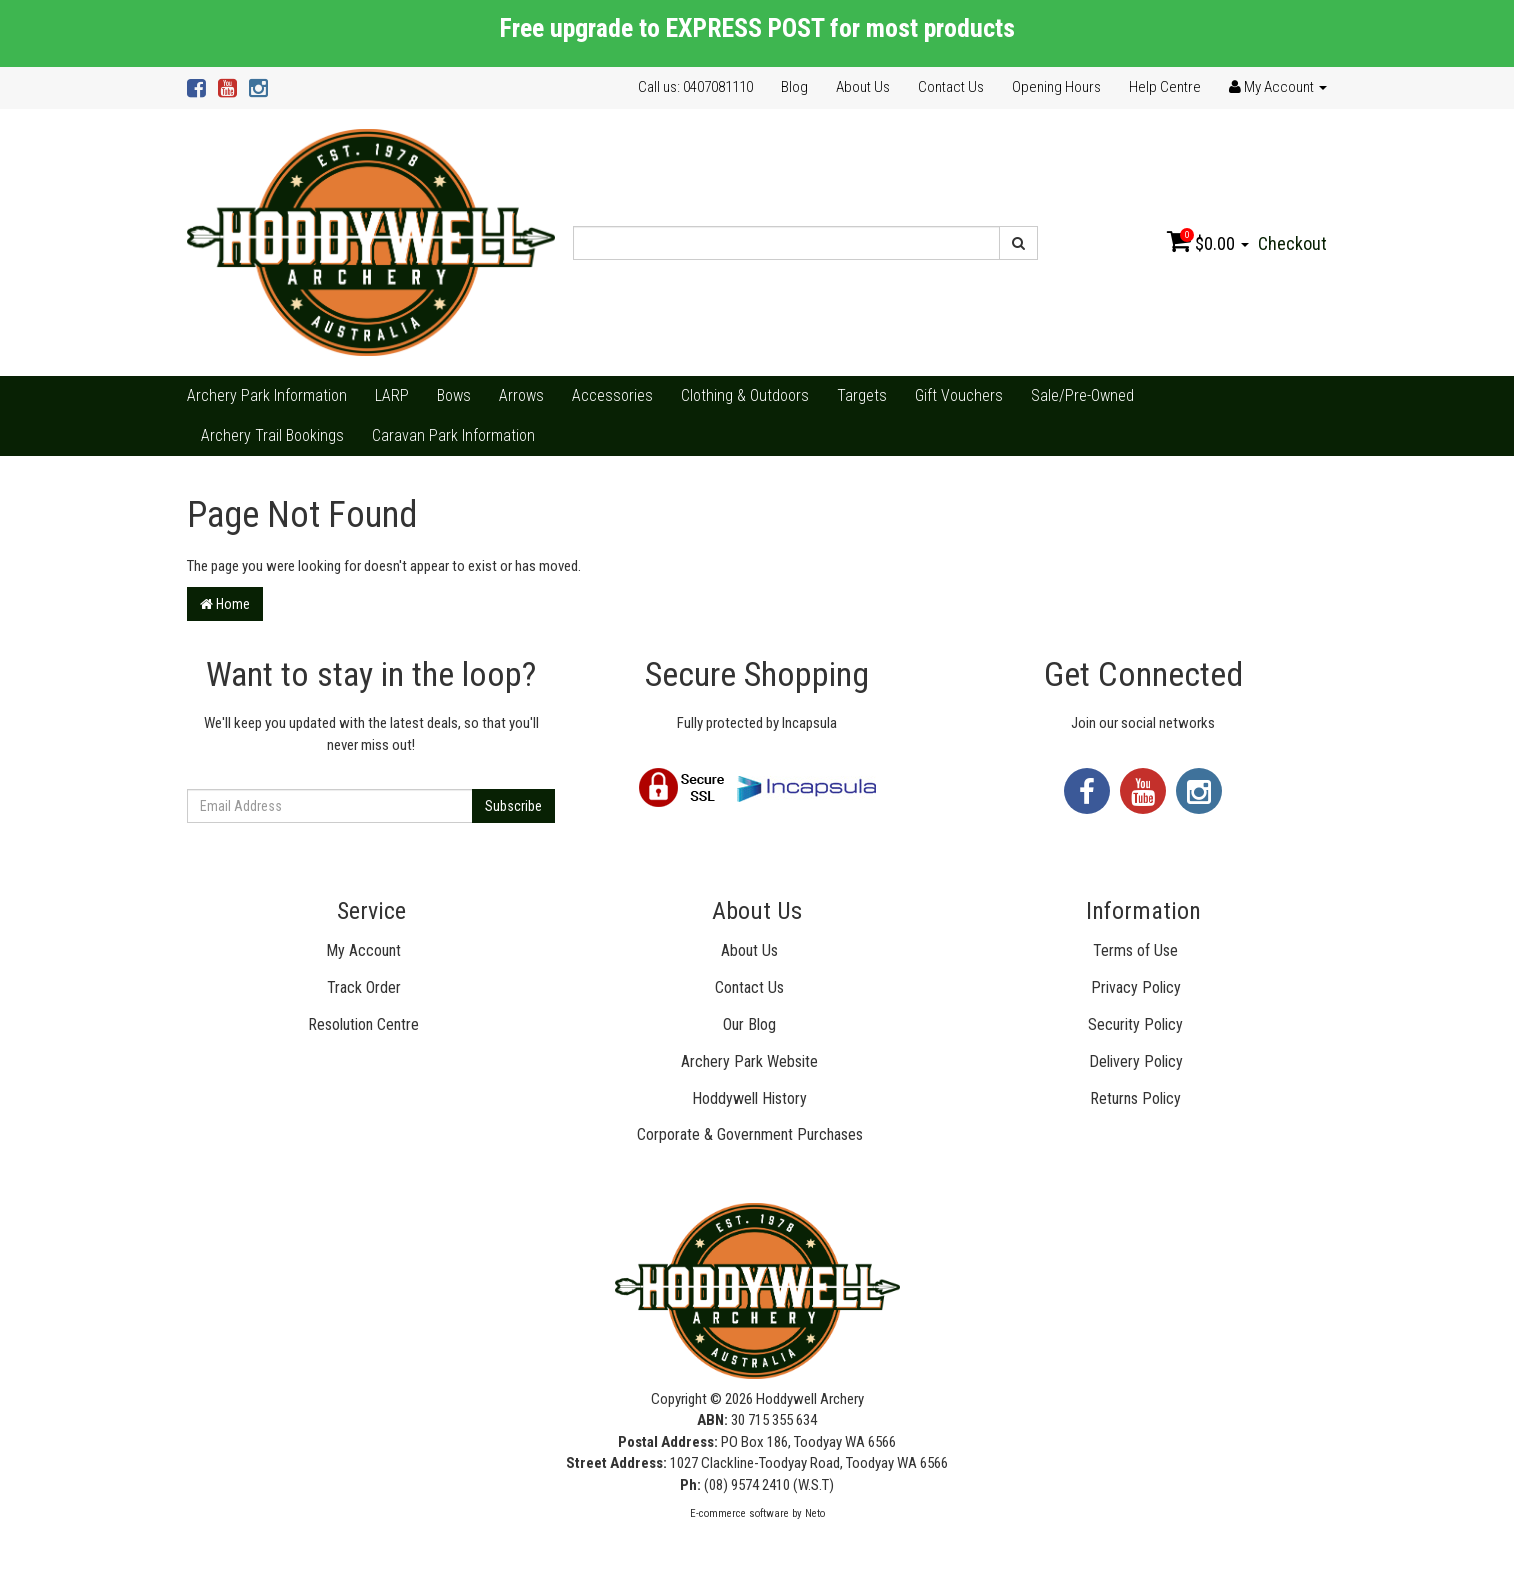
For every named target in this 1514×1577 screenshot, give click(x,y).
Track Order (364, 987)
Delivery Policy (1136, 1061)
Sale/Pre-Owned (1082, 395)
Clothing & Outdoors (745, 395)
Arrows (521, 395)
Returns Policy (1135, 1098)
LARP (392, 395)
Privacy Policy (1136, 987)
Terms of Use (1135, 950)
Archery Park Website (749, 1061)
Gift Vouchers (959, 395)
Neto (815, 1513)
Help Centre (1165, 87)
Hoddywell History (749, 1098)
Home (225, 604)
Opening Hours (1056, 87)
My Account (363, 950)
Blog (794, 87)
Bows (454, 395)
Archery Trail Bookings (272, 435)
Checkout (1292, 243)
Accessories (612, 395)
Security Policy (1135, 1024)
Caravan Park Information (453, 435)
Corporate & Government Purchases (750, 1134)
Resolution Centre (363, 1024)
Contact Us (951, 87)
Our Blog (749, 1024)
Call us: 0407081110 (695, 87)
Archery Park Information (267, 395)
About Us (863, 87)
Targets (862, 395)
